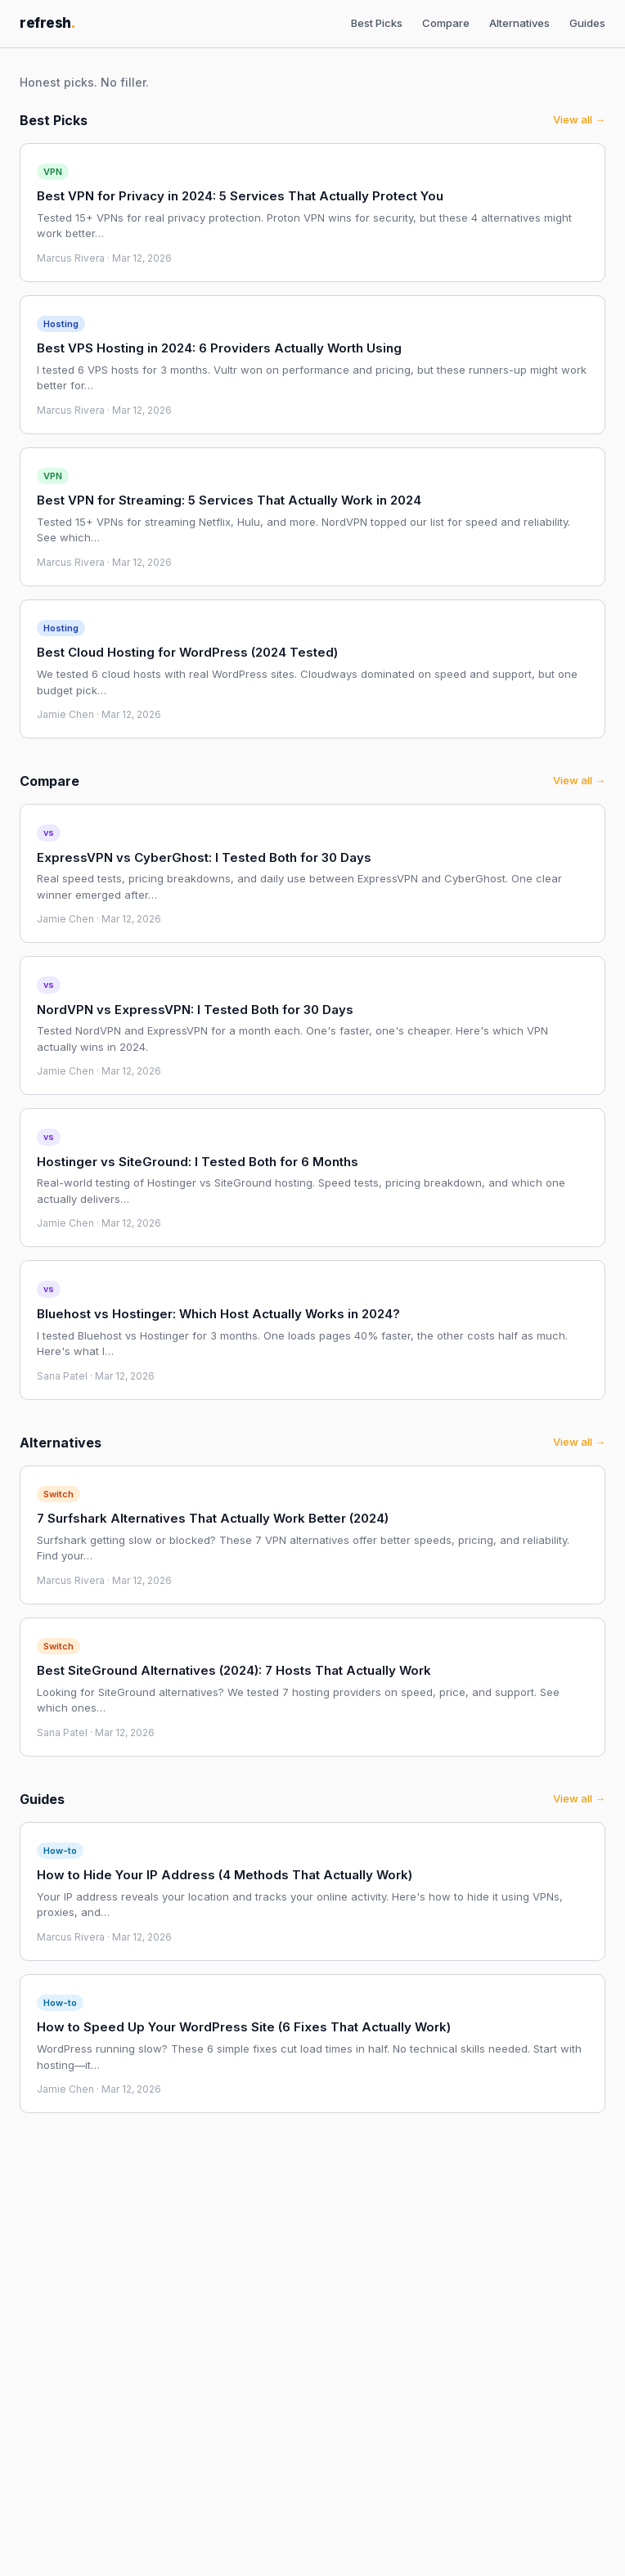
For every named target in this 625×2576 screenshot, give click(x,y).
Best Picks (376, 22)
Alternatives (519, 22)
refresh (47, 23)
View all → (579, 119)
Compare (446, 22)
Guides (587, 22)
